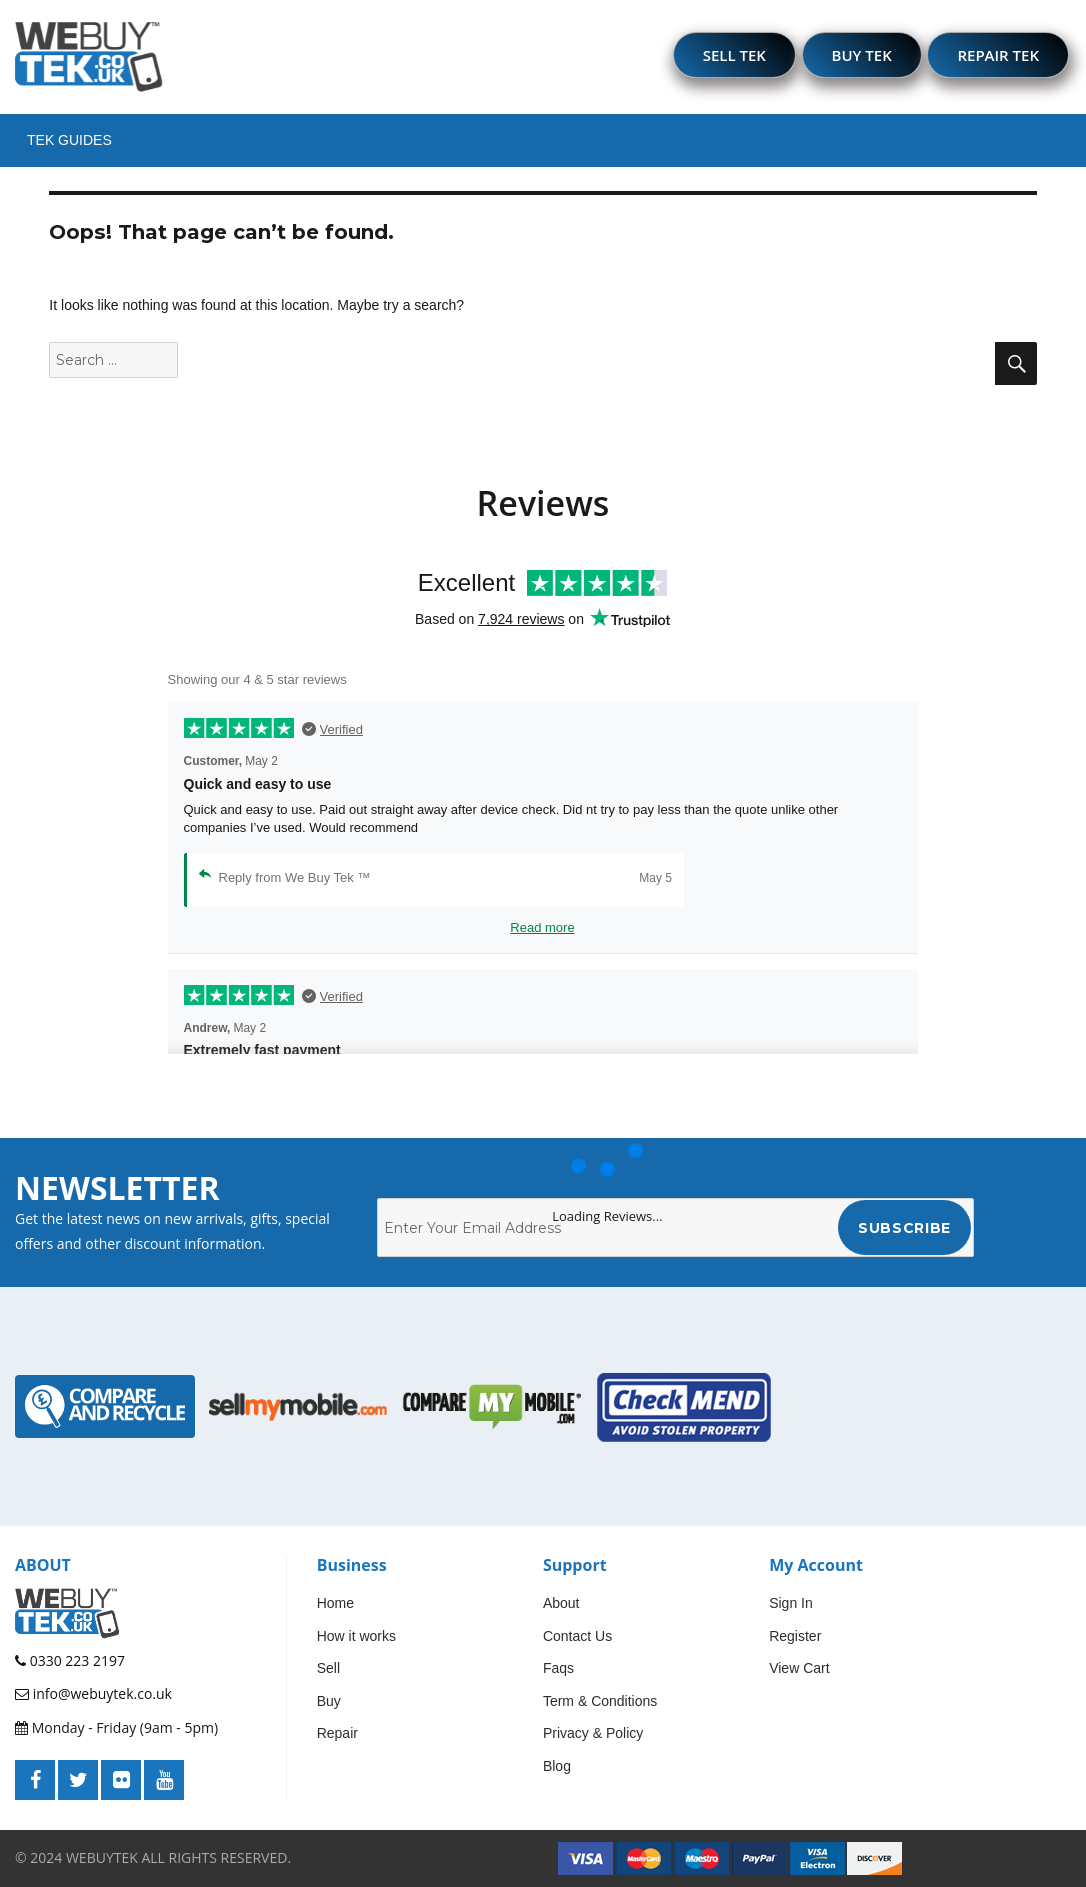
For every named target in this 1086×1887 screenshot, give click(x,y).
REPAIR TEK (998, 55)
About (561, 1603)
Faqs (558, 1668)
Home (335, 1603)
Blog (557, 1766)
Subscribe (904, 1228)
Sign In (791, 1603)
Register (795, 1636)
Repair (337, 1733)
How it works (356, 1636)
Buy (329, 1701)
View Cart (799, 1668)
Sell (328, 1668)
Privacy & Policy (593, 1733)
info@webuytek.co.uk (93, 1693)
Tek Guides (69, 140)
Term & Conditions (600, 1701)
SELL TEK (734, 55)
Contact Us (577, 1636)
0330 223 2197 (70, 1660)
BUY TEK (862, 55)
